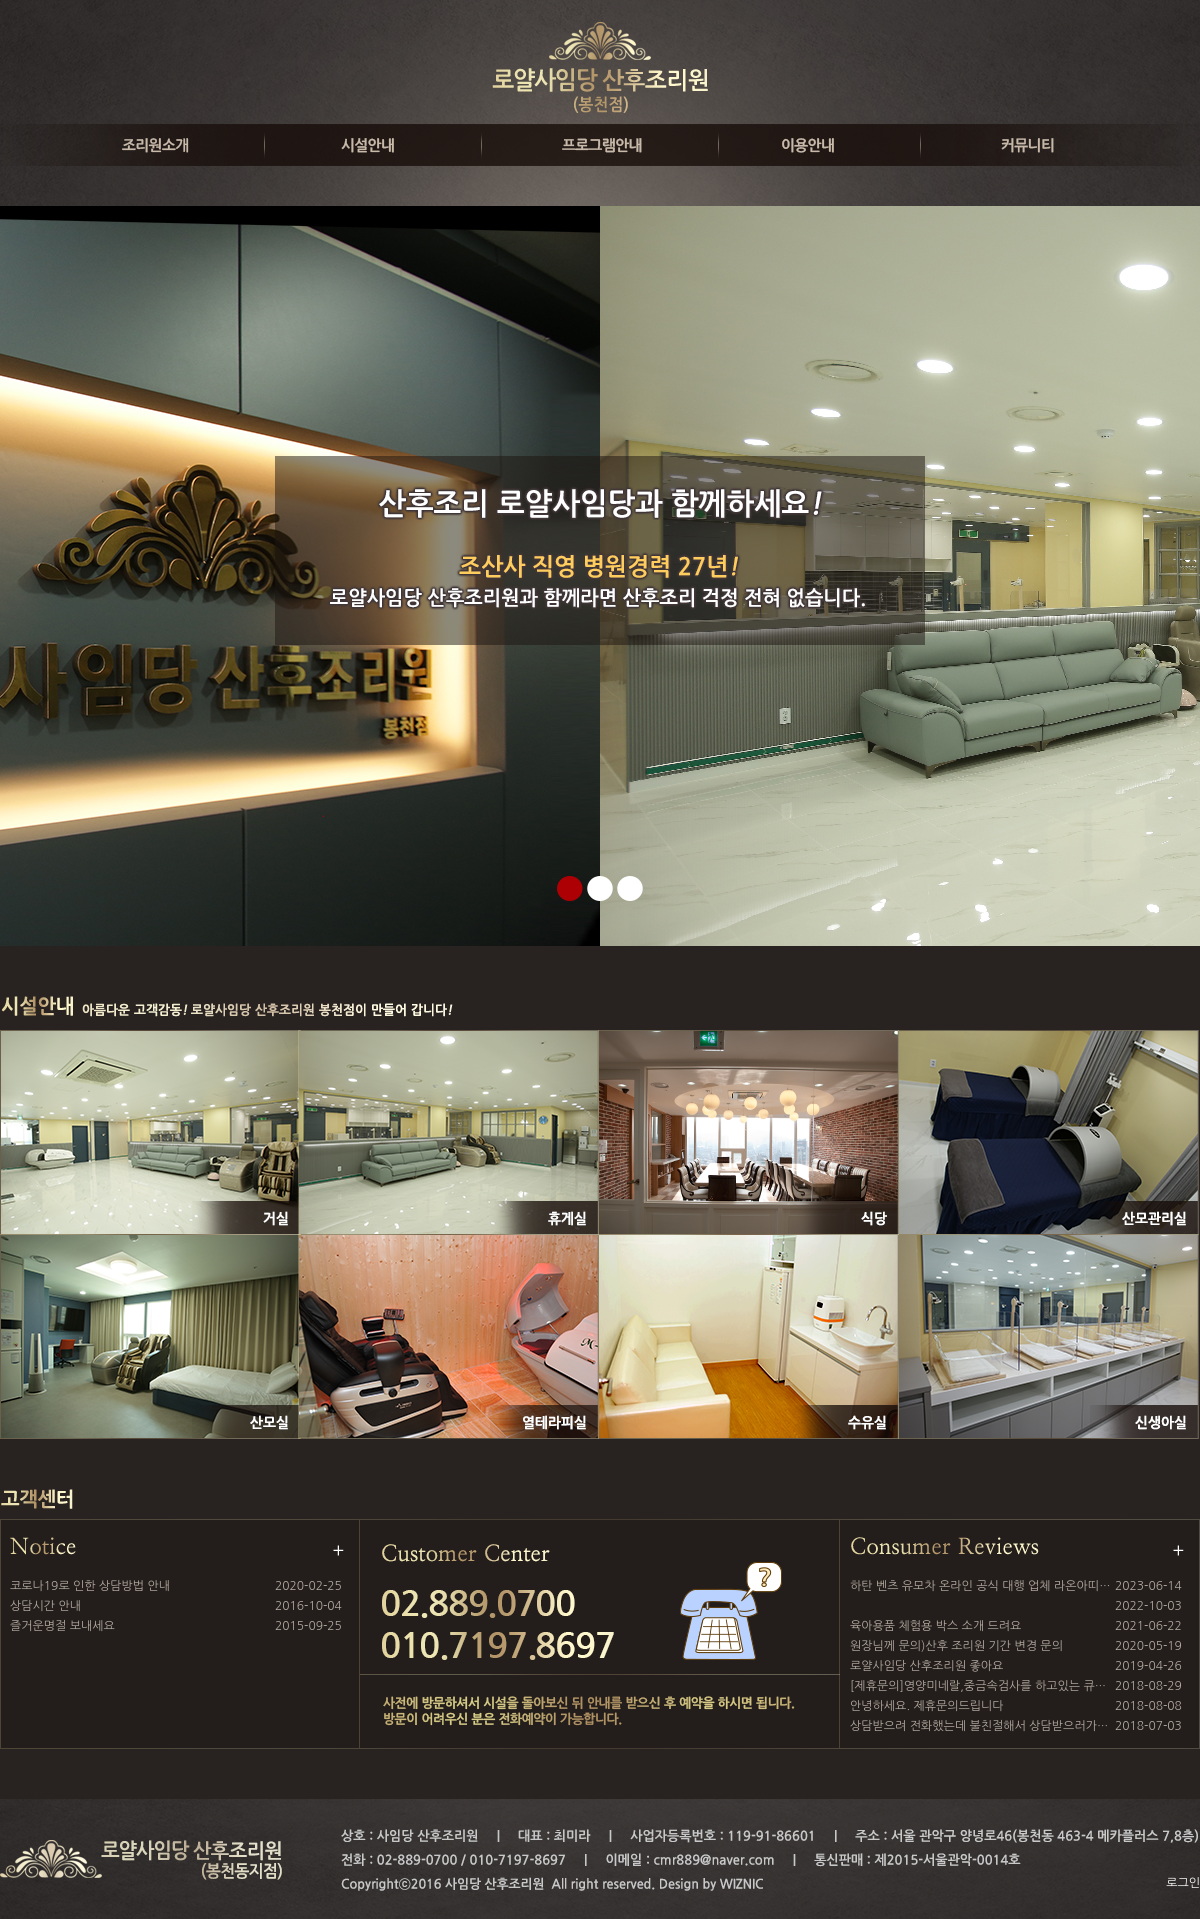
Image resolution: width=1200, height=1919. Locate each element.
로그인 (1183, 1883)
